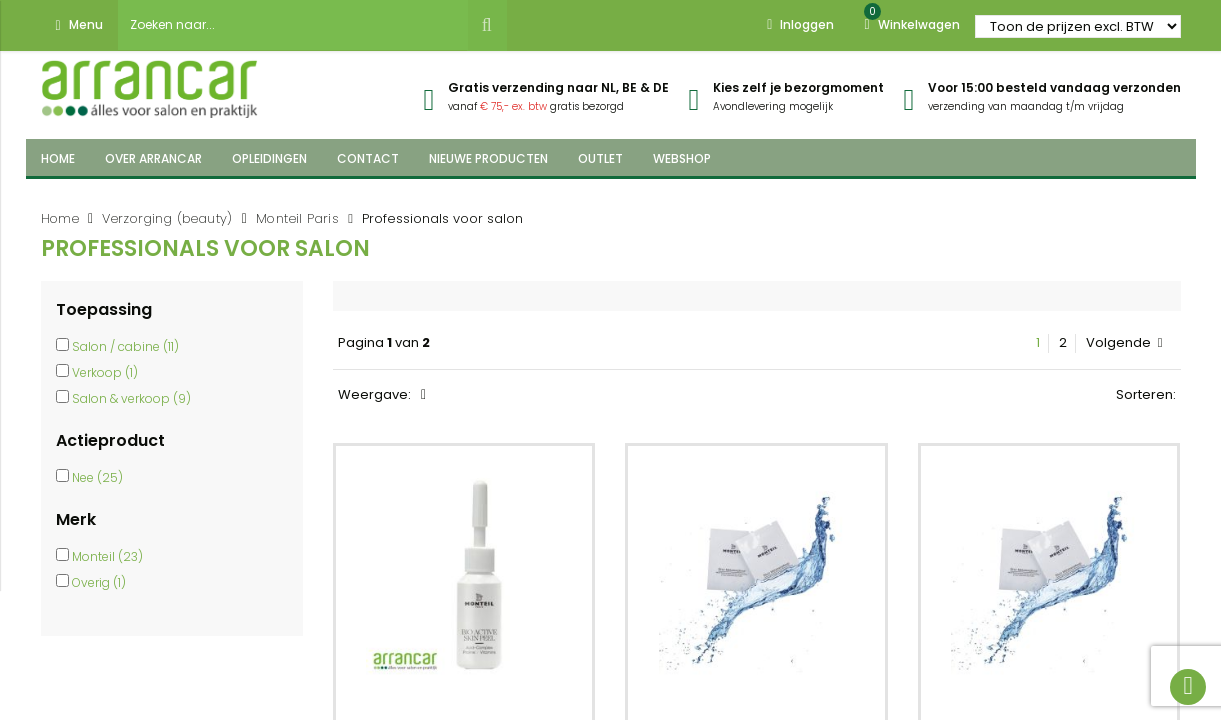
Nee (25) (97, 477)
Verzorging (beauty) (167, 218)
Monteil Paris (297, 218)
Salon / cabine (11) (125, 346)
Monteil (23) (107, 556)
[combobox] (293, 25)
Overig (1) (99, 582)
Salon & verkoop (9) (131, 398)
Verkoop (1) (105, 372)
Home (60, 218)
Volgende (1124, 343)
